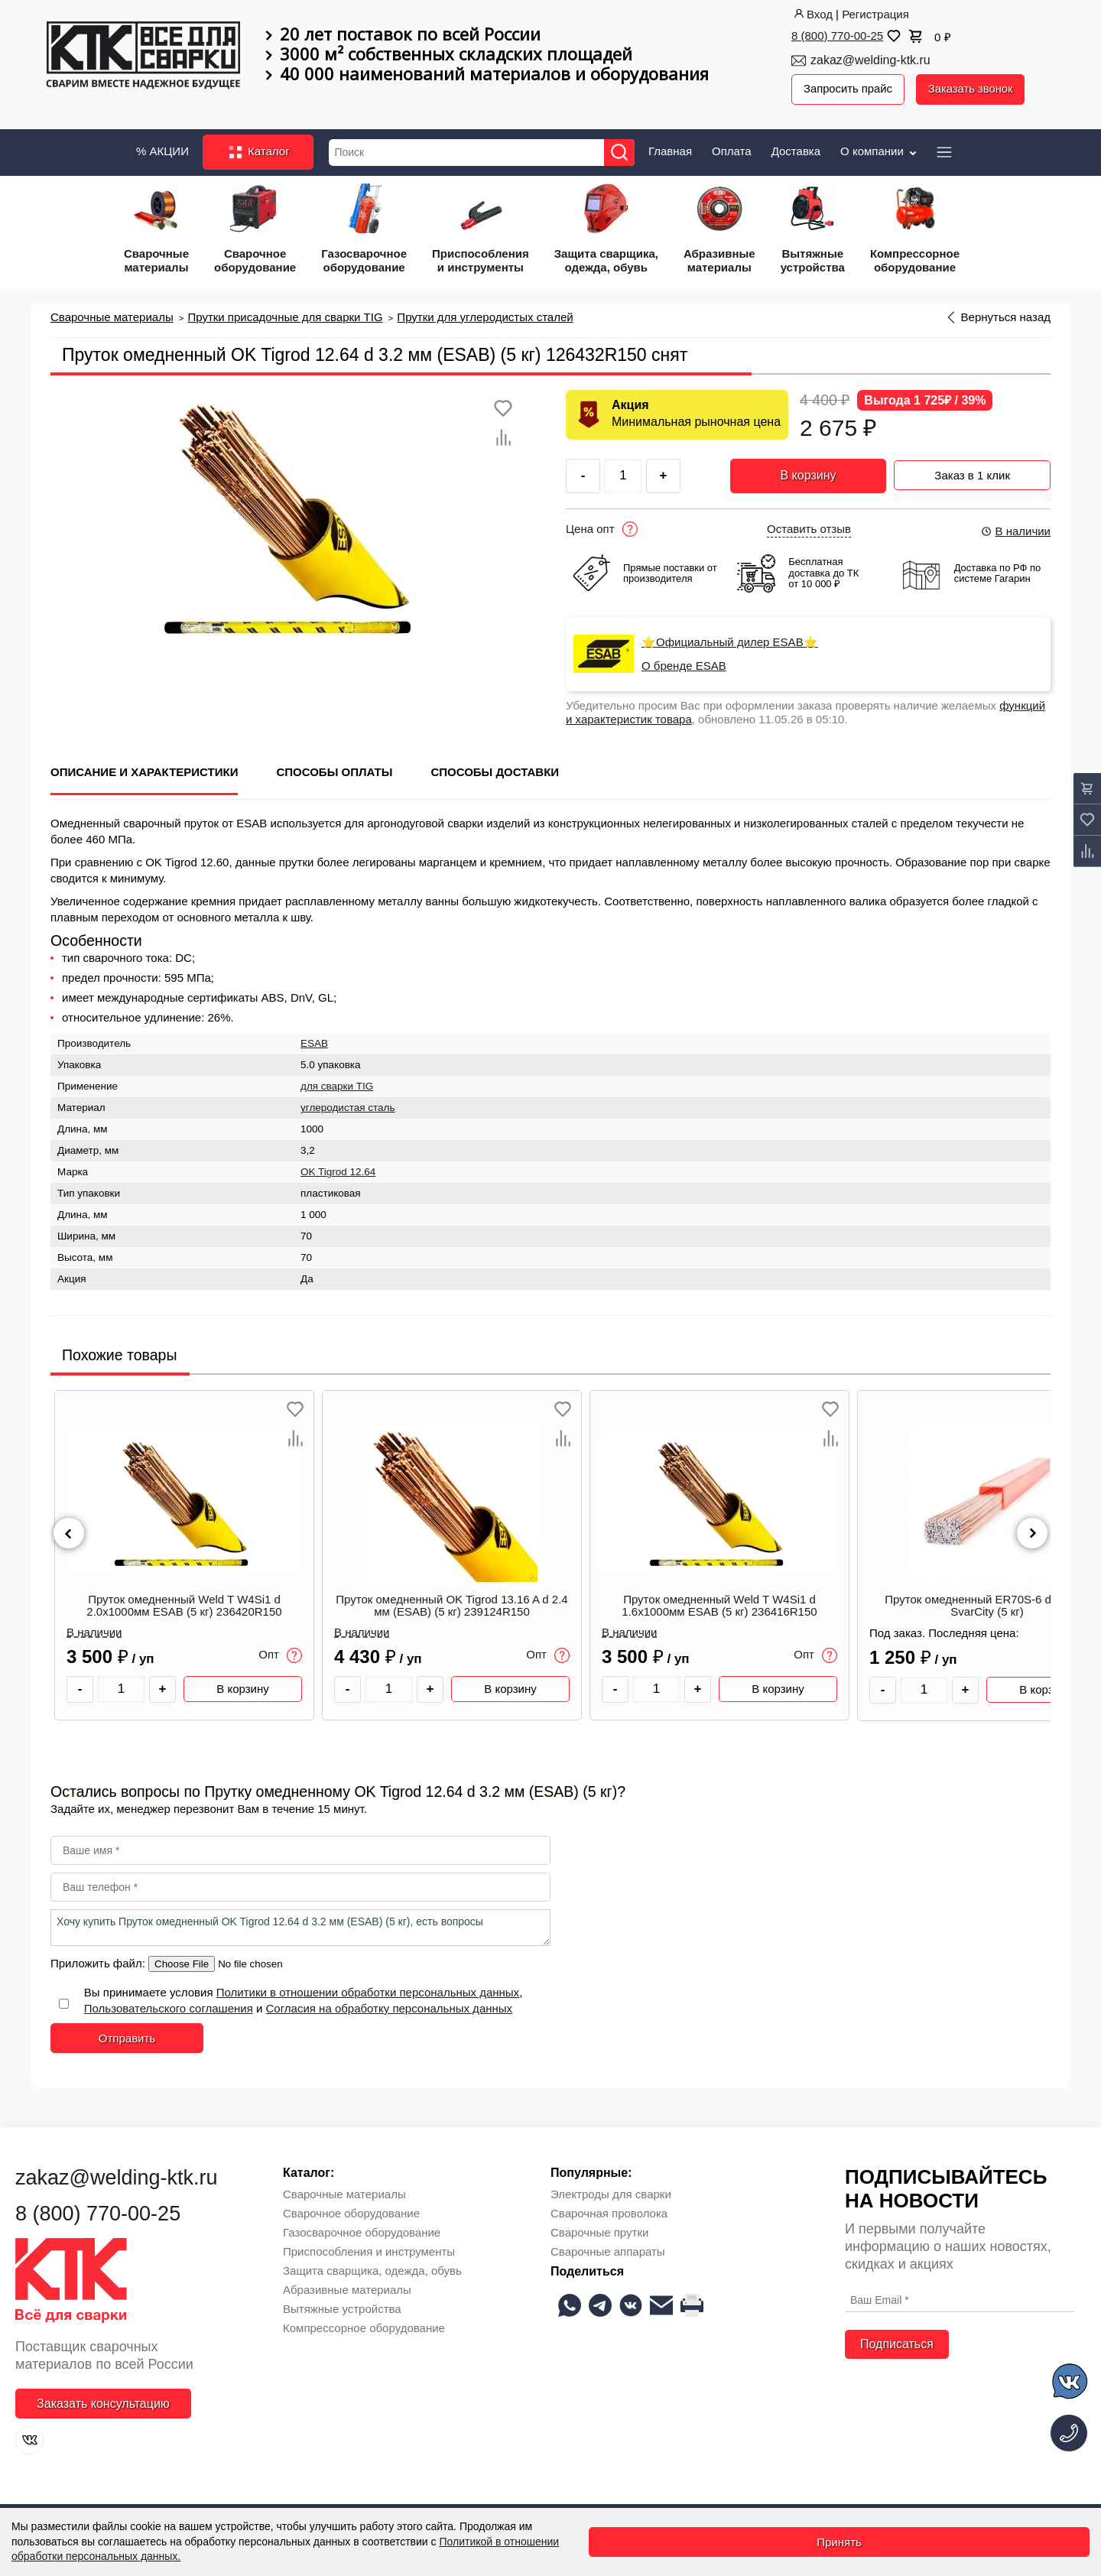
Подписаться (897, 2343)
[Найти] (621, 151)
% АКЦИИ (162, 149)
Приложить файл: (99, 1962)
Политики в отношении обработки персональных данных (367, 1991)
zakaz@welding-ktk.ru (870, 60)
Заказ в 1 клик (972, 472)
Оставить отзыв (809, 528)
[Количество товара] (121, 1688)
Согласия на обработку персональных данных (389, 2007)
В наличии (1015, 530)
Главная (670, 149)
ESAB (314, 1042)
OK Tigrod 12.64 (337, 1171)
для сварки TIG (336, 1085)
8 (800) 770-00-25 (837, 35)
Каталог (258, 151)
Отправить (127, 2037)
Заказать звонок (972, 89)
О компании (879, 149)
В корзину (808, 474)
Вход (812, 14)
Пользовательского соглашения (168, 2007)
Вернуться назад (1006, 316)
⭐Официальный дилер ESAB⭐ (729, 641)
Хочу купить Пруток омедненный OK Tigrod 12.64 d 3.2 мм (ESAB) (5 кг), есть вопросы (300, 1926)
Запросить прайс (849, 89)
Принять (839, 2541)
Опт (280, 1654)
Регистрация (875, 14)
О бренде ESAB (683, 665)
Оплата (732, 149)
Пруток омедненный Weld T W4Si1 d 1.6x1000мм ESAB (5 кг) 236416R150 (719, 1605)
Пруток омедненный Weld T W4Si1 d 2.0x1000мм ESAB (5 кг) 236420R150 (183, 1605)
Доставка (795, 149)
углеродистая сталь (347, 1107)
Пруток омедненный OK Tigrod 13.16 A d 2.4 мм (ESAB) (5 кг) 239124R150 (451, 1605)
